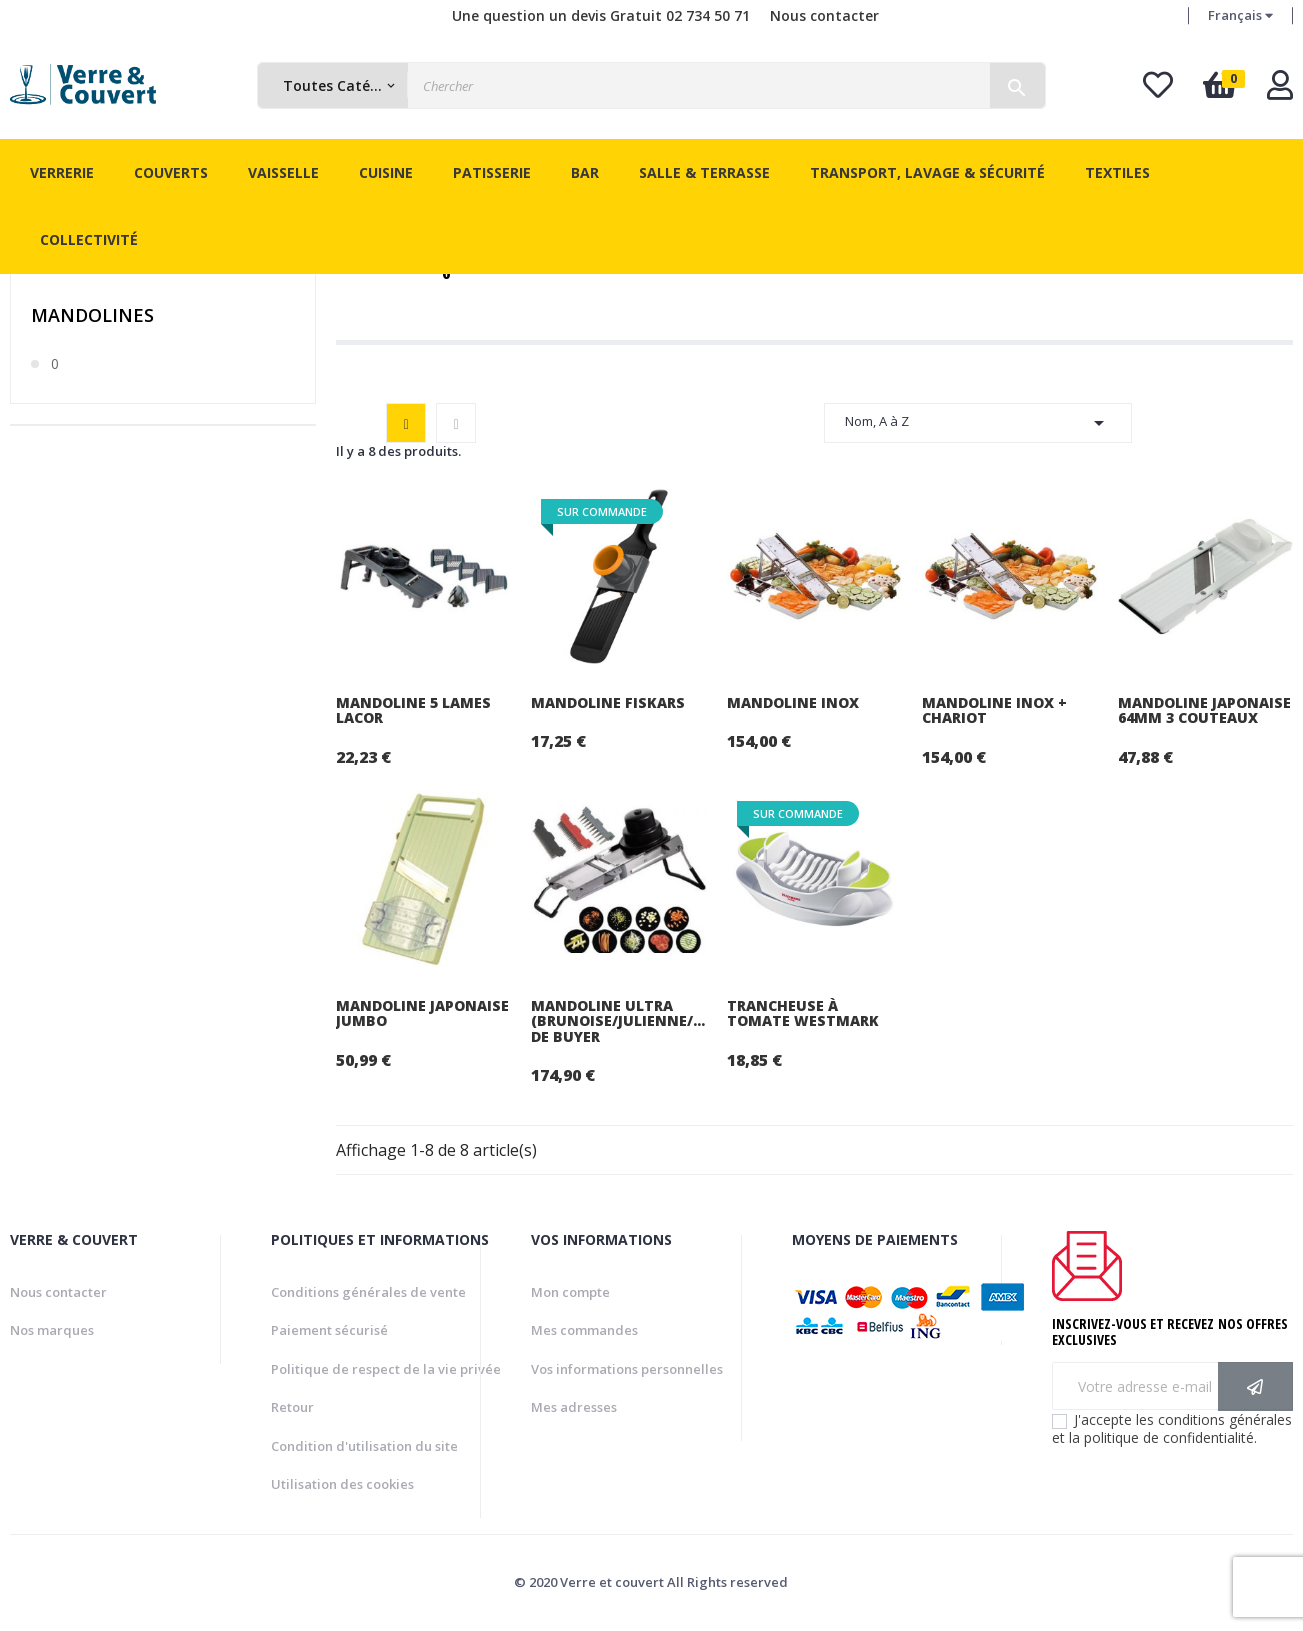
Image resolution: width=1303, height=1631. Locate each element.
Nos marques (52, 1330)
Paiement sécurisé (329, 1330)
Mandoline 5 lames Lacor (413, 710)
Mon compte (570, 1292)
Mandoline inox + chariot (994, 710)
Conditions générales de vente (368, 1292)
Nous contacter (824, 15)
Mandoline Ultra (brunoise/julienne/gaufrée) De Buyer (618, 1021)
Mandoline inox (793, 702)
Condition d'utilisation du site (364, 1446)
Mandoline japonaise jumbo (422, 1013)
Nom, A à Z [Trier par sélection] (978, 423)
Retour (292, 1407)
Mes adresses (574, 1407)
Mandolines (92, 315)
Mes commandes (584, 1330)
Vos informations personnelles (627, 1369)
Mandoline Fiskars (608, 702)
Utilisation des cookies (342, 1484)
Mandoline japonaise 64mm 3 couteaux (1204, 710)
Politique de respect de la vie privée (386, 1369)
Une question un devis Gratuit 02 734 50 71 (601, 15)
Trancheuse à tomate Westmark (803, 1013)
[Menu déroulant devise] (1240, 16)
